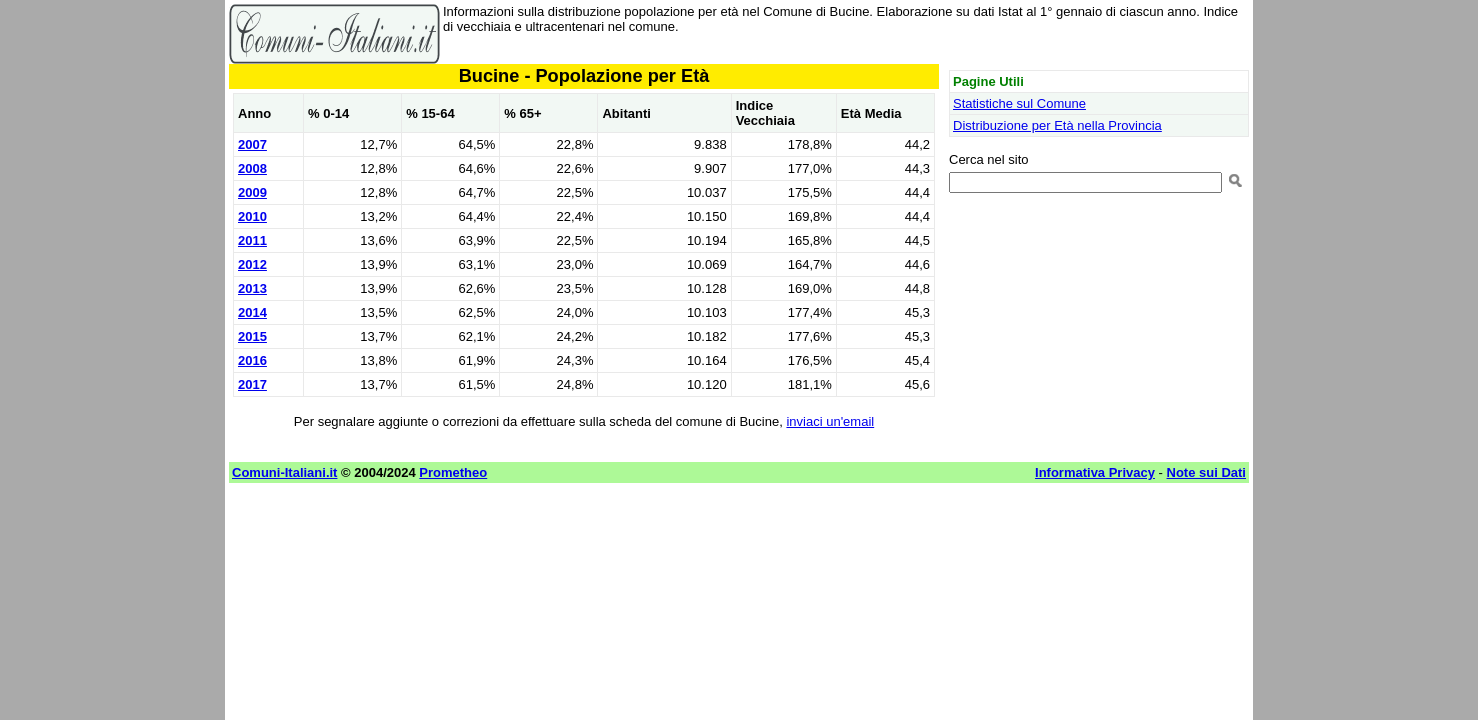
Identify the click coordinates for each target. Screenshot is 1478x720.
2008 (252, 168)
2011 (252, 240)
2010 (252, 216)
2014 (252, 312)
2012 (252, 264)
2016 (252, 360)
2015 (252, 336)
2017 (252, 384)
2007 (252, 144)
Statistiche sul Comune (1019, 103)
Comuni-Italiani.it (284, 472)
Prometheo (453, 472)
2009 (252, 192)
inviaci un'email (830, 421)
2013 (252, 288)
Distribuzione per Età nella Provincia (1057, 125)
